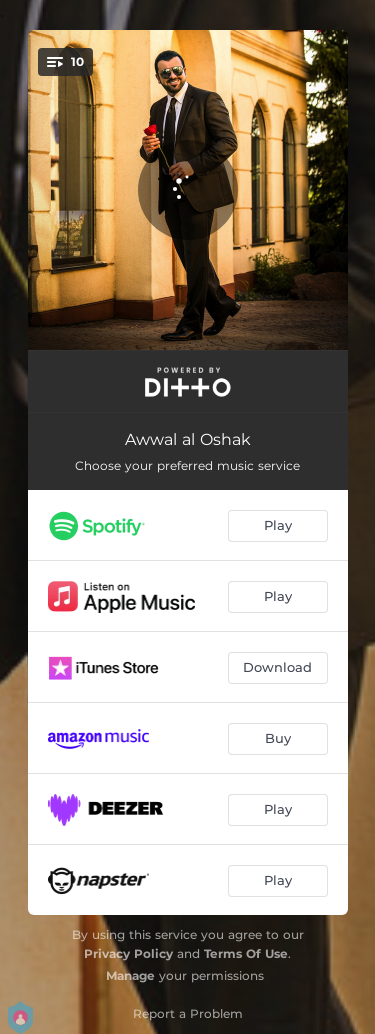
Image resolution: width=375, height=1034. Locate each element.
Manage (130, 975)
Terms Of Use (246, 953)
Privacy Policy (128, 953)
